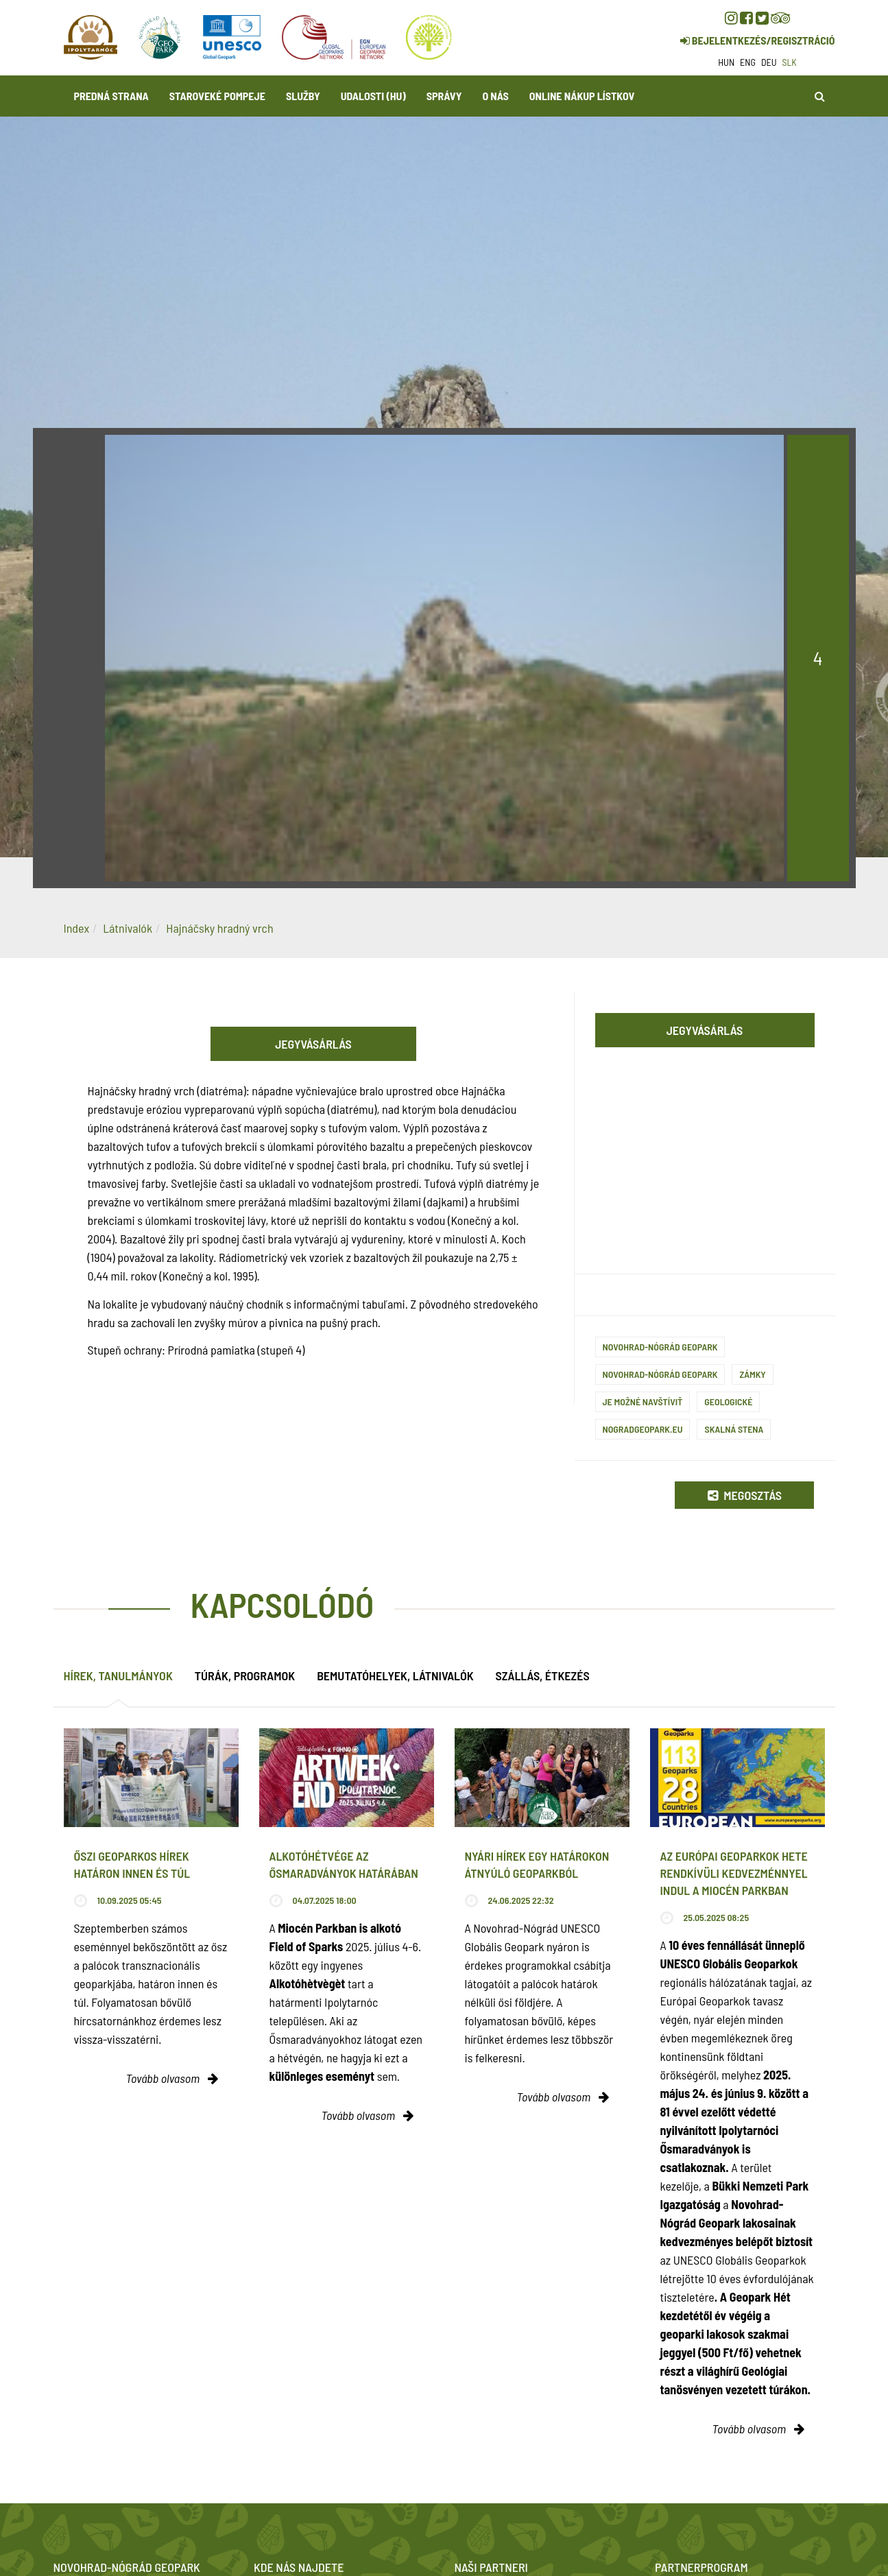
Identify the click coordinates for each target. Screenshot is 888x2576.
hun (726, 62)
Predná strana (111, 95)
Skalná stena (733, 1429)
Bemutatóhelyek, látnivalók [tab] (395, 1675)
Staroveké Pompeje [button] (217, 95)
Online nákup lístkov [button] (582, 95)
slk (789, 62)
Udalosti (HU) (373, 95)
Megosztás (745, 1495)
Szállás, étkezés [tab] (543, 1675)
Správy (444, 95)
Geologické (728, 1401)
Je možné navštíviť (643, 1401)
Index (77, 927)
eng (748, 62)
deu (769, 62)
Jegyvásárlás (313, 1043)
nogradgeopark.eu (643, 1429)
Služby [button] (303, 95)
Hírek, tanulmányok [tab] (118, 1675)
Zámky (752, 1374)
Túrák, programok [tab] (245, 1675)
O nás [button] (495, 95)
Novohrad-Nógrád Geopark (660, 1346)
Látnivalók (127, 927)
